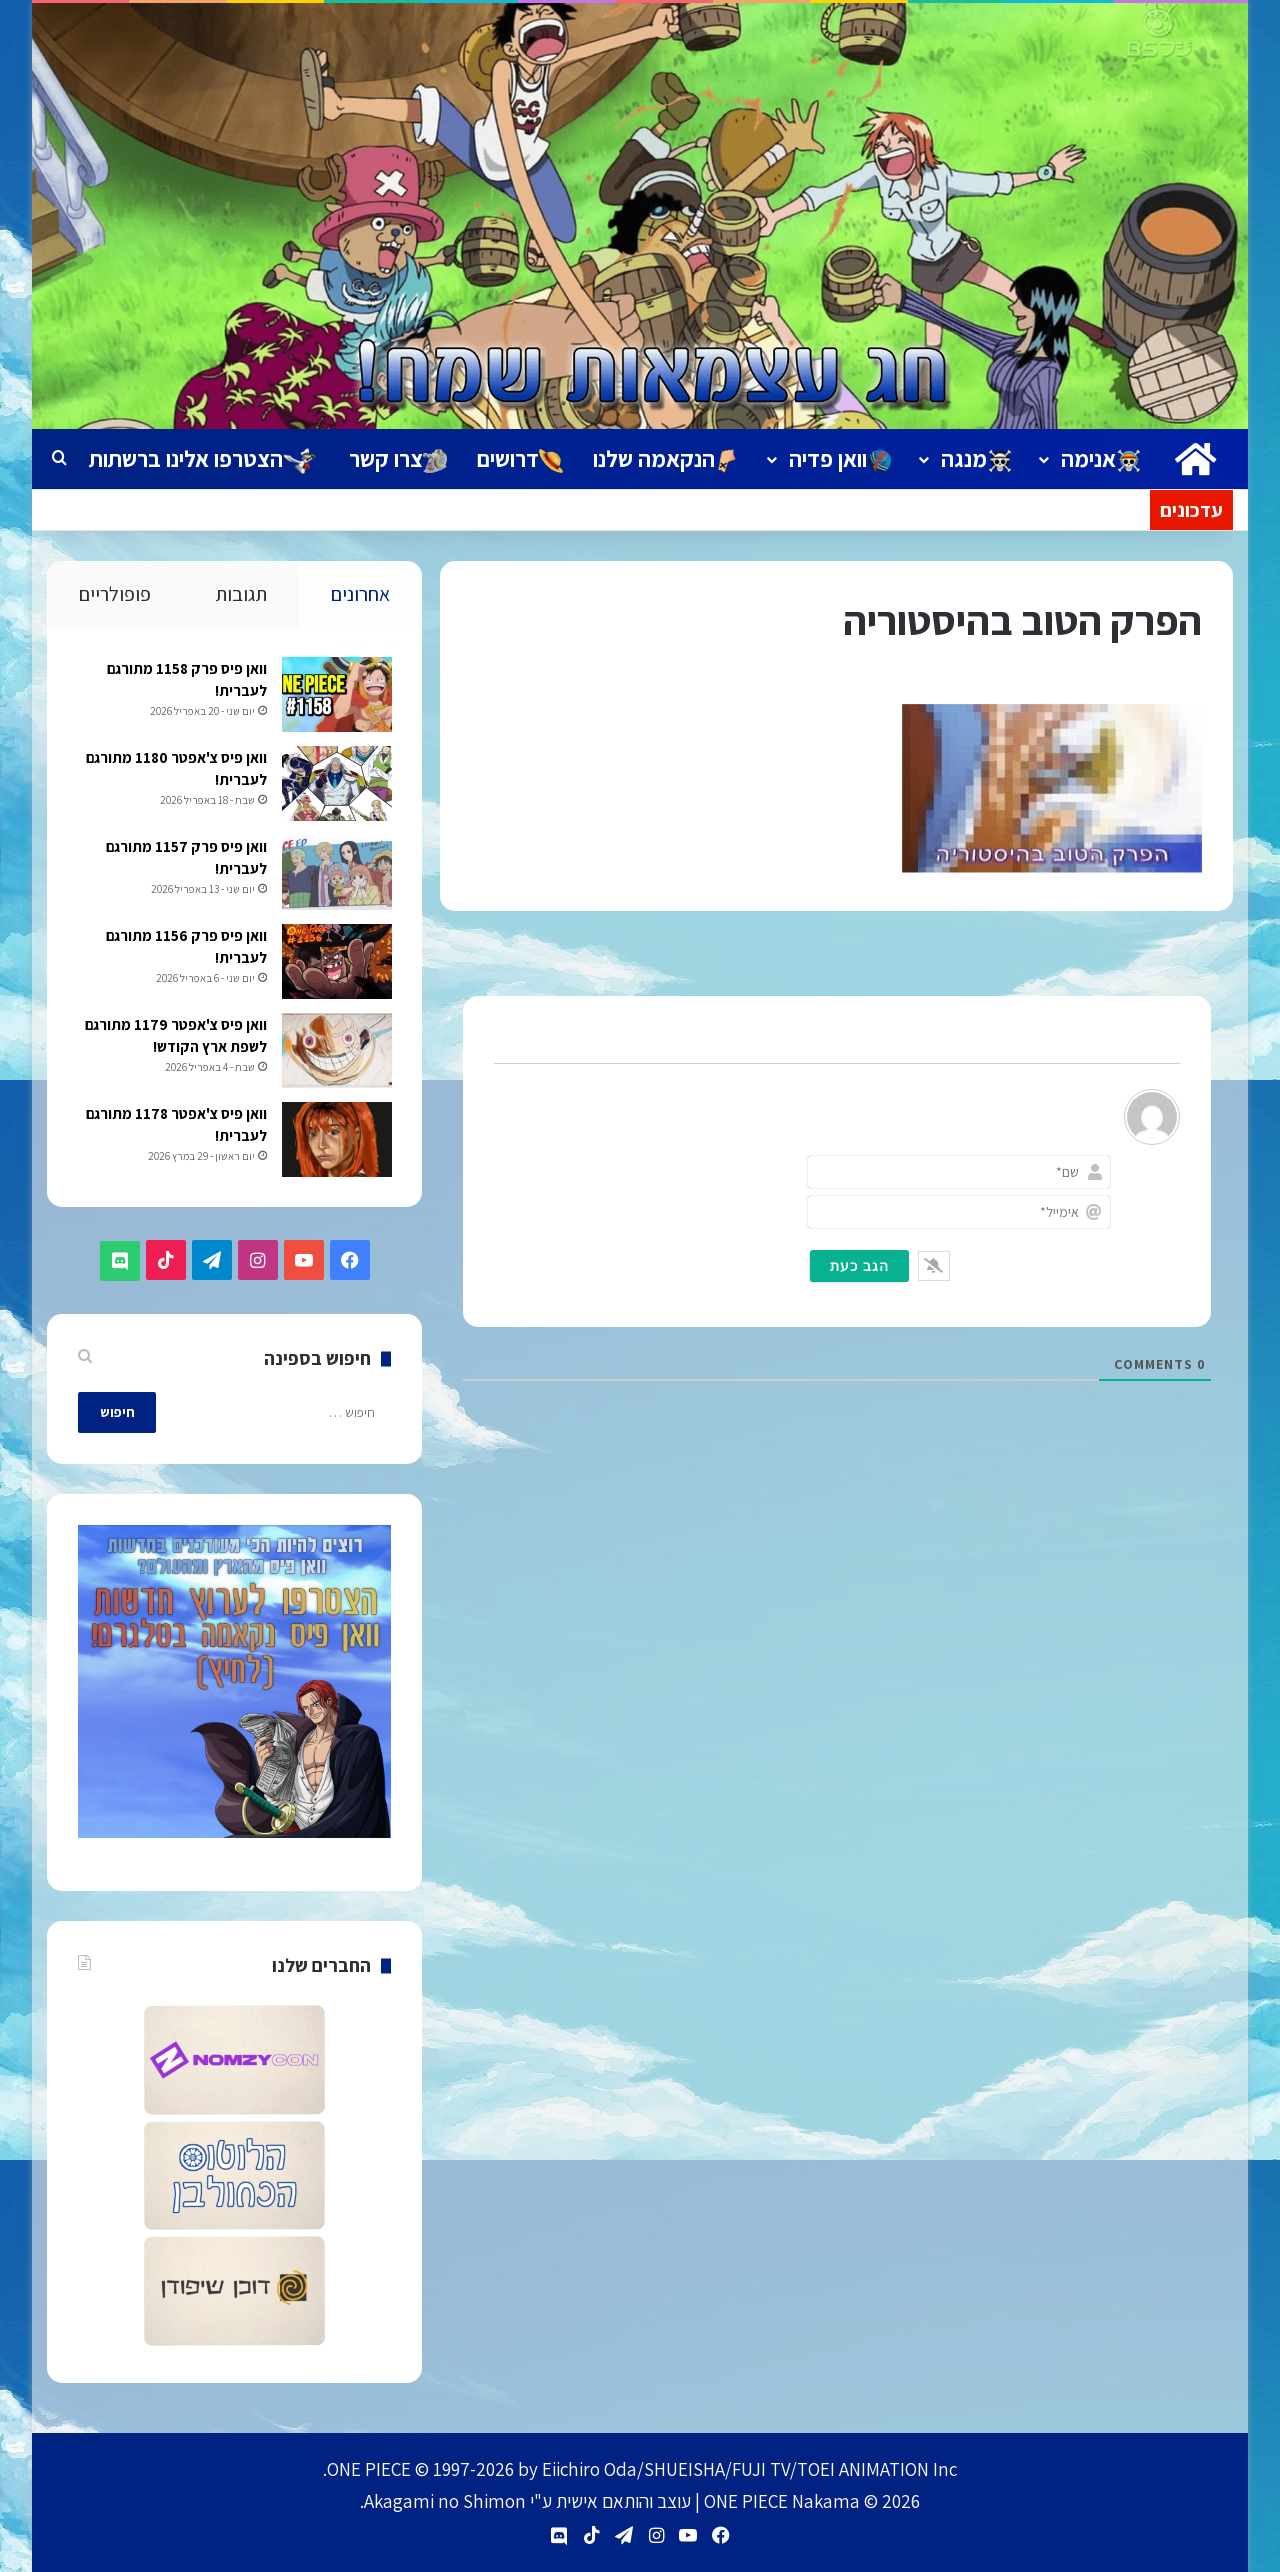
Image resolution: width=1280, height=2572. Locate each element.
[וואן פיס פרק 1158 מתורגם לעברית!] (336, 696)
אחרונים (360, 594)
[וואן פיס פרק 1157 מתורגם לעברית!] (336, 874)
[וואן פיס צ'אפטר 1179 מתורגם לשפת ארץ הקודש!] (336, 1052)
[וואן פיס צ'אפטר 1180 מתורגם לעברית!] (336, 785)
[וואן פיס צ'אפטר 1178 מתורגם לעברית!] (336, 1141)
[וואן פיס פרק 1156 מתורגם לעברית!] (336, 963)
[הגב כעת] (859, 1266)
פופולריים (115, 594)
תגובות (241, 594)
